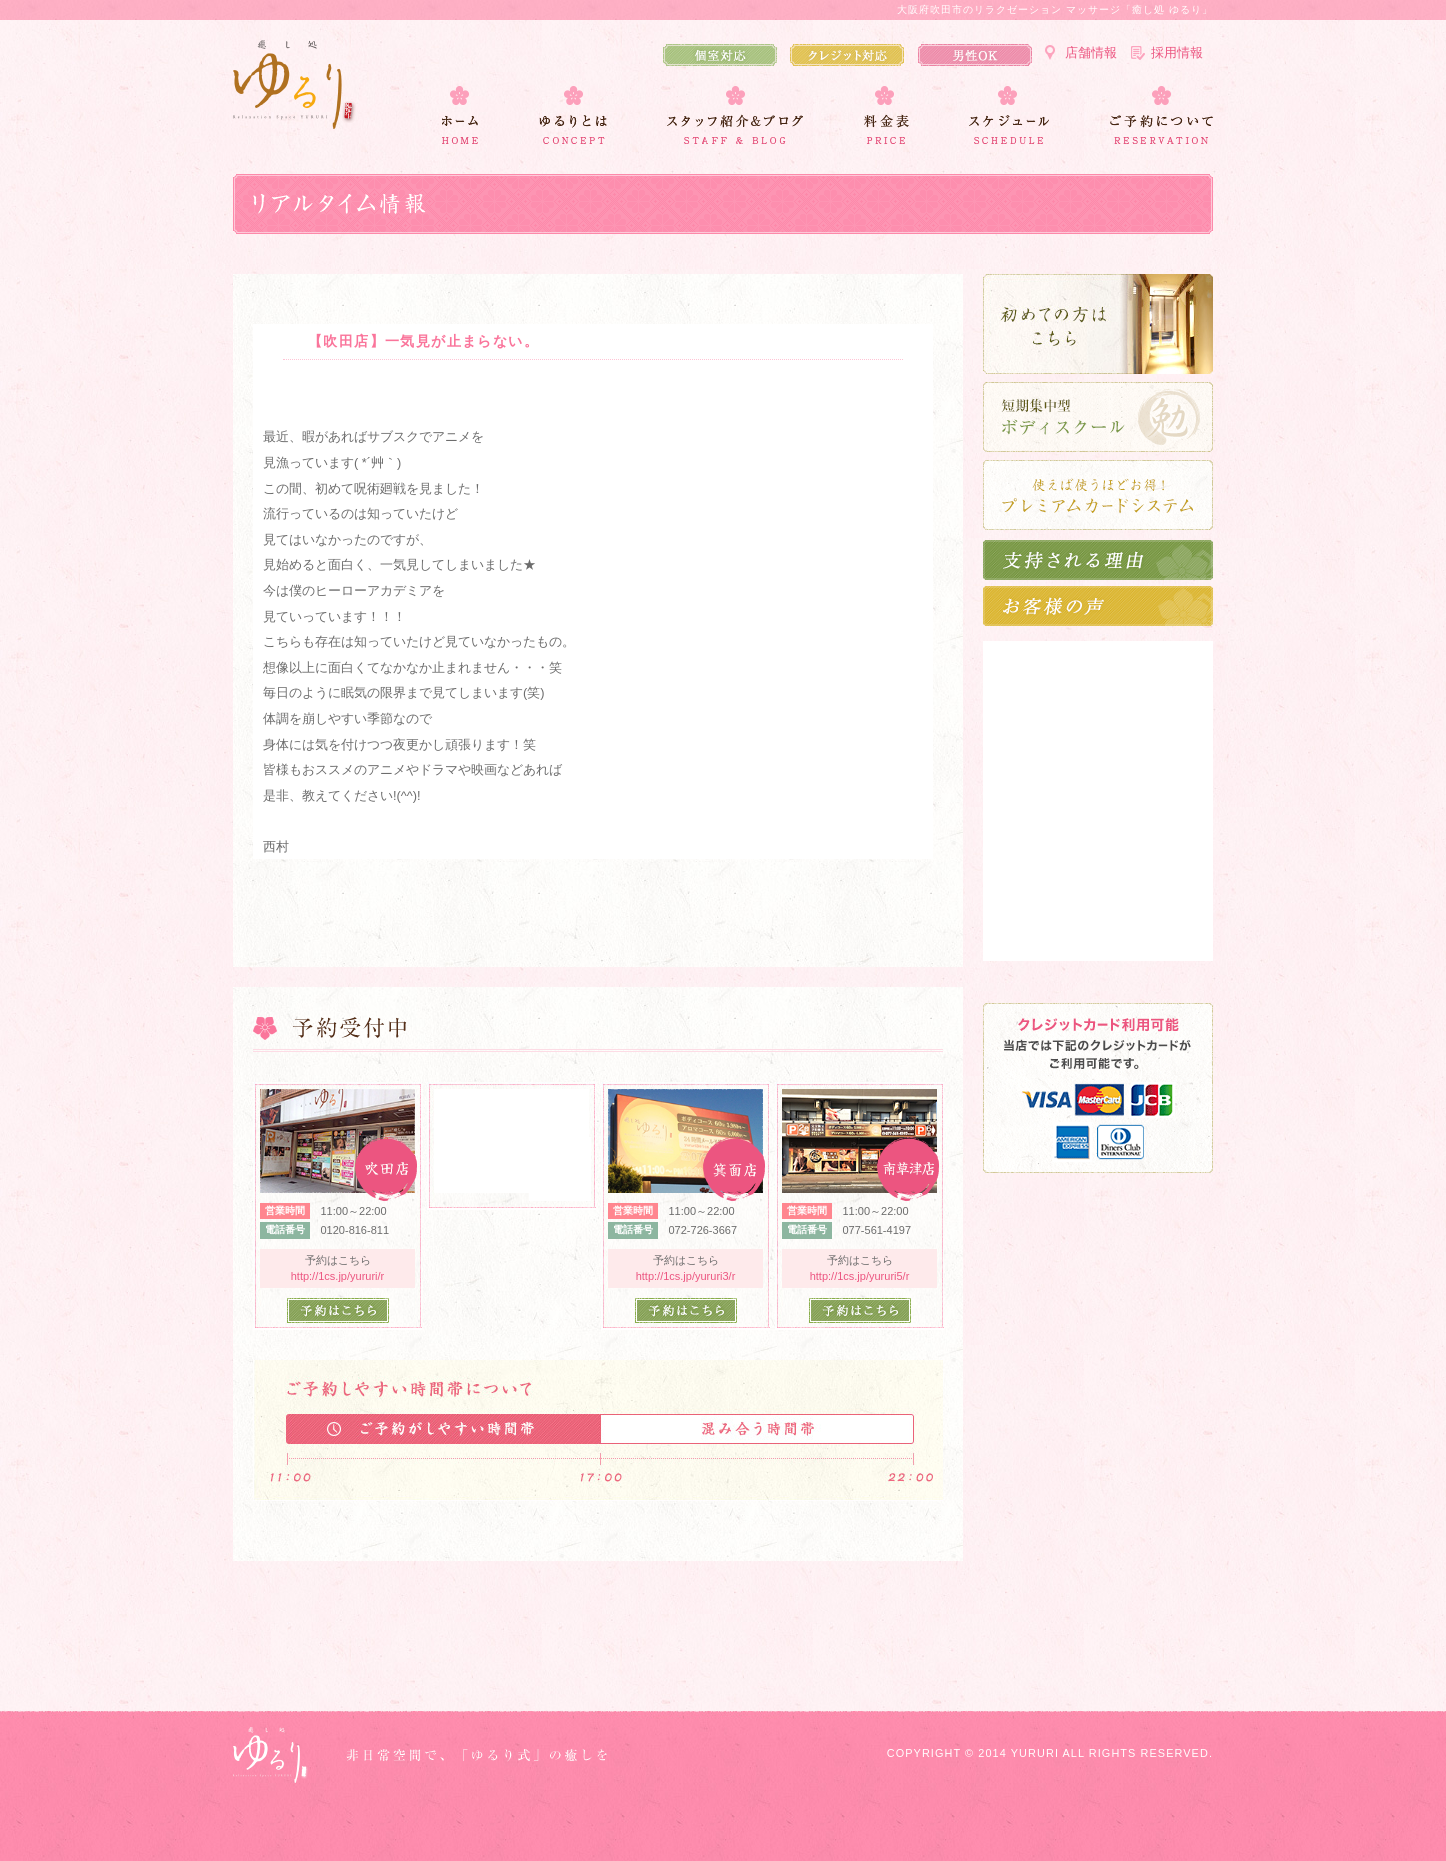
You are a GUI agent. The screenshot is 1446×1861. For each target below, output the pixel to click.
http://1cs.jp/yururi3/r (686, 1276)
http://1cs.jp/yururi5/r (860, 1276)
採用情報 (1177, 52)
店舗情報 (1091, 52)
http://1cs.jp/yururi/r (338, 1276)
